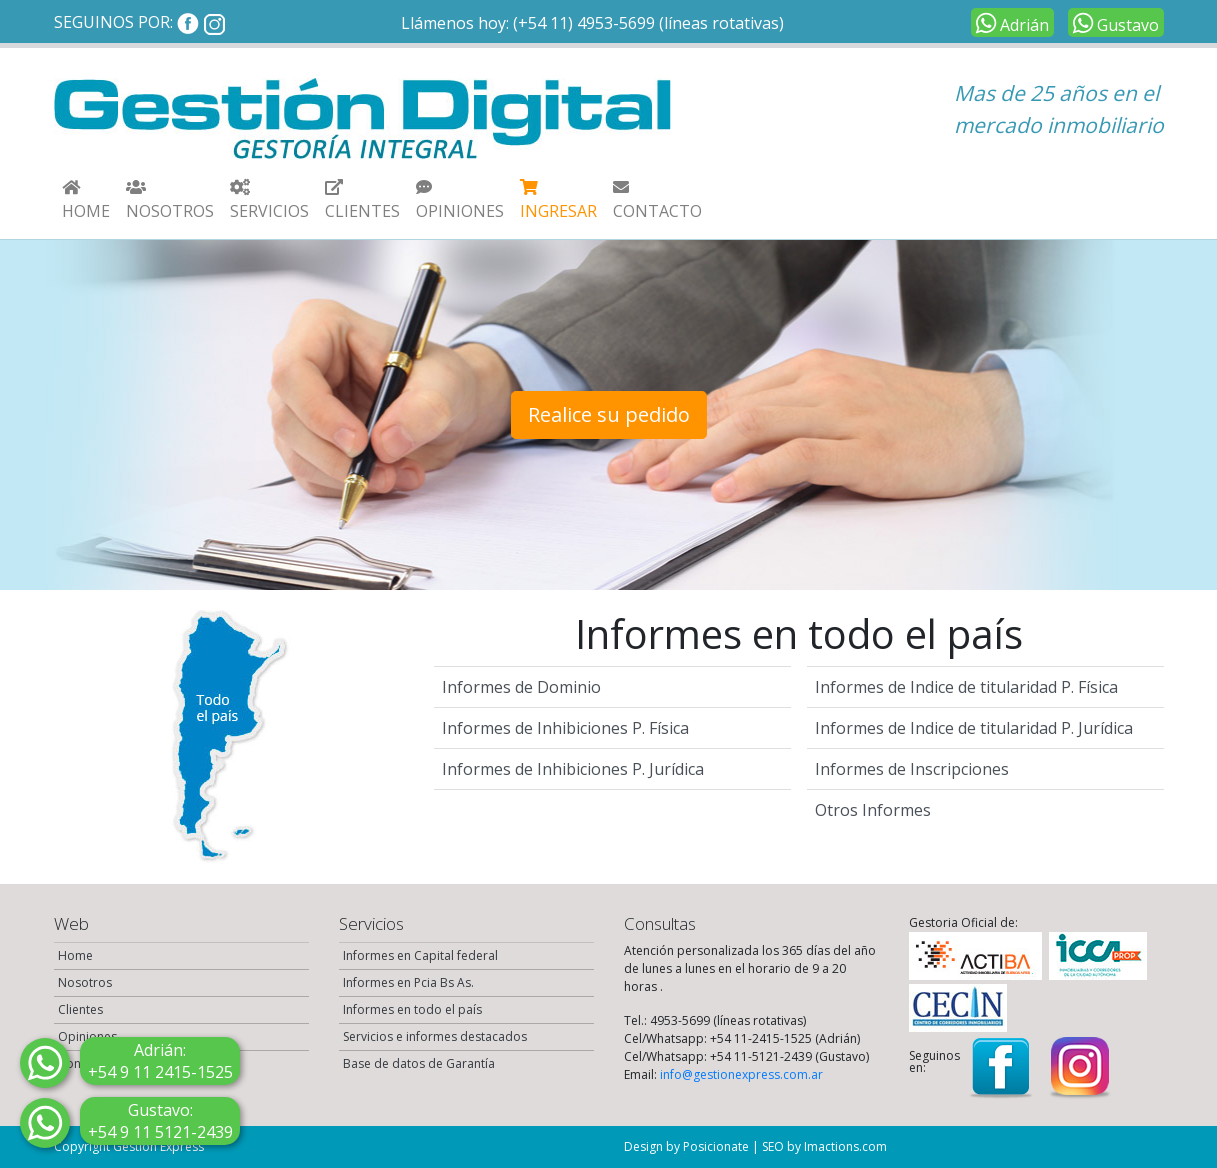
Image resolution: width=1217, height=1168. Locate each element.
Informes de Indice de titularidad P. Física (966, 687)
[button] (269, 199)
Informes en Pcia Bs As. (408, 982)
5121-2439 (160, 1121)
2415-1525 (160, 1061)
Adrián (1010, 22)
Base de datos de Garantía (419, 1063)
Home (75, 955)
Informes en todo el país (412, 1009)
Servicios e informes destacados (435, 1036)
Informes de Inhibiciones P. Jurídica (573, 769)
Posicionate (716, 1146)
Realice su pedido (609, 414)
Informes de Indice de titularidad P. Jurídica (974, 728)
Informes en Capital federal (420, 955)
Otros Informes (873, 810)
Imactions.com (845, 1146)
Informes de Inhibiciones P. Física (565, 728)
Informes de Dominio (521, 687)
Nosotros (85, 982)
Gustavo (1113, 22)
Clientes (80, 1009)
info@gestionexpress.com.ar (741, 1074)
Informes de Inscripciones (912, 769)
